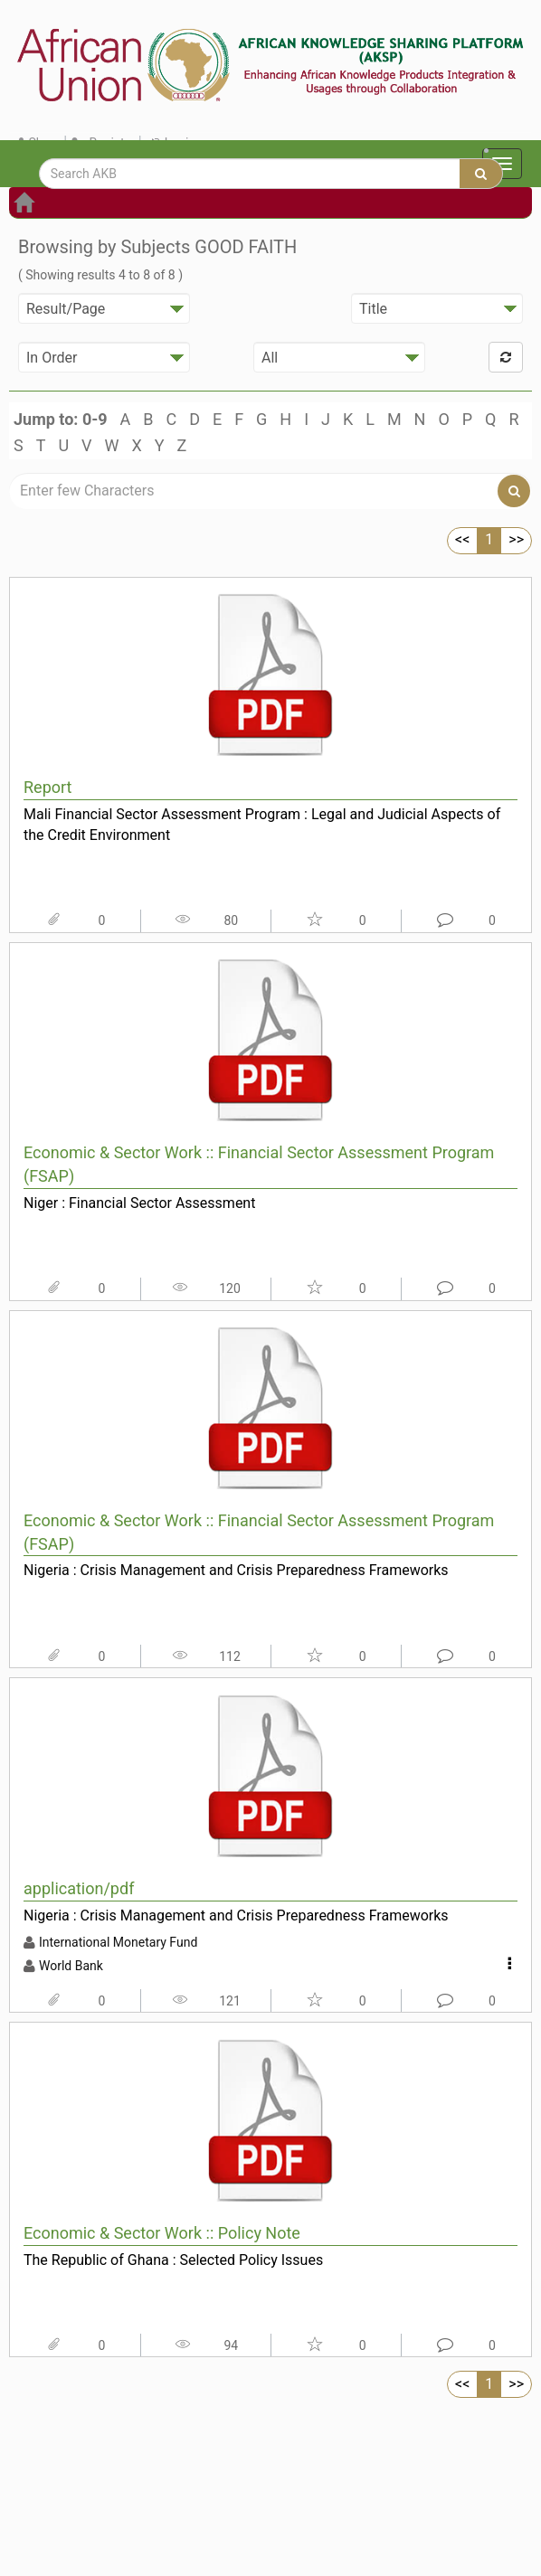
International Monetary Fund (118, 1942)
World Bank (71, 1965)
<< (462, 539)
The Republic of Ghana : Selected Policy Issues (173, 2260)
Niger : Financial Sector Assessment (139, 1203)
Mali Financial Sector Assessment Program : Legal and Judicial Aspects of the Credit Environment (262, 825)
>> (516, 539)
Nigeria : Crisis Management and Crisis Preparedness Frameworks (236, 1570)
